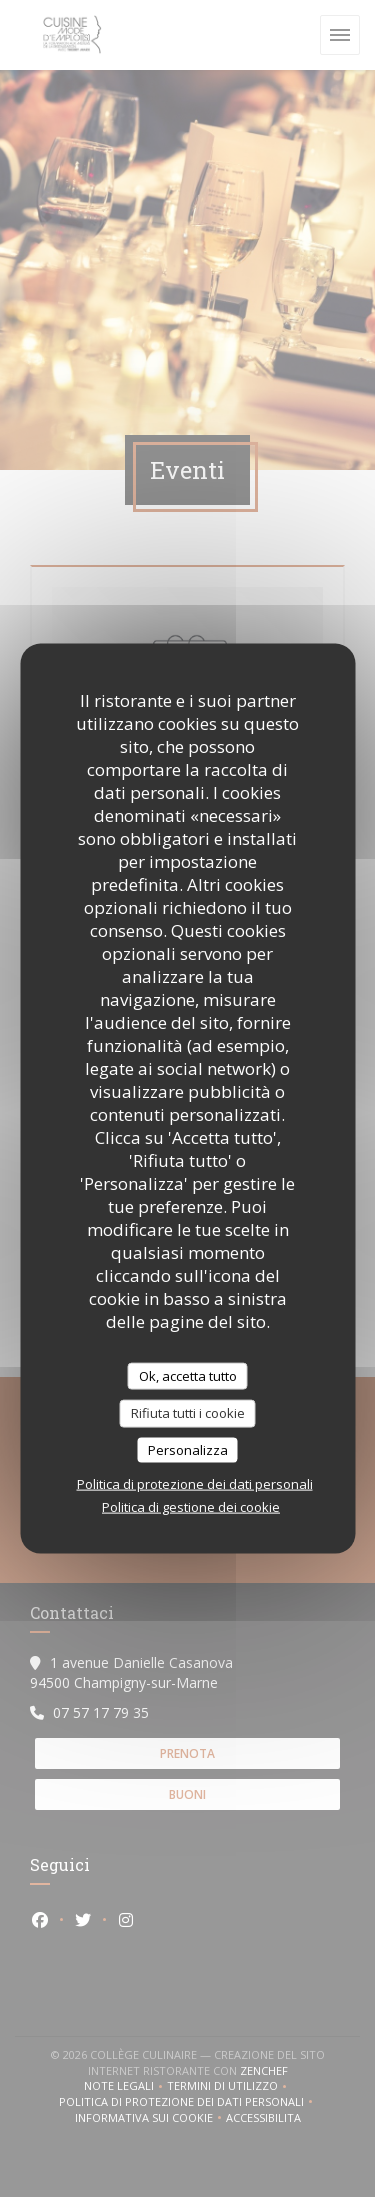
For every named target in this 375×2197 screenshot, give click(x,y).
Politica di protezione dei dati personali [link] (195, 1484)
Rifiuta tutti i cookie (188, 1413)
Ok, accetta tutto (188, 1375)
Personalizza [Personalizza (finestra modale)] (188, 1449)
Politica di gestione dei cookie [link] (191, 1507)
